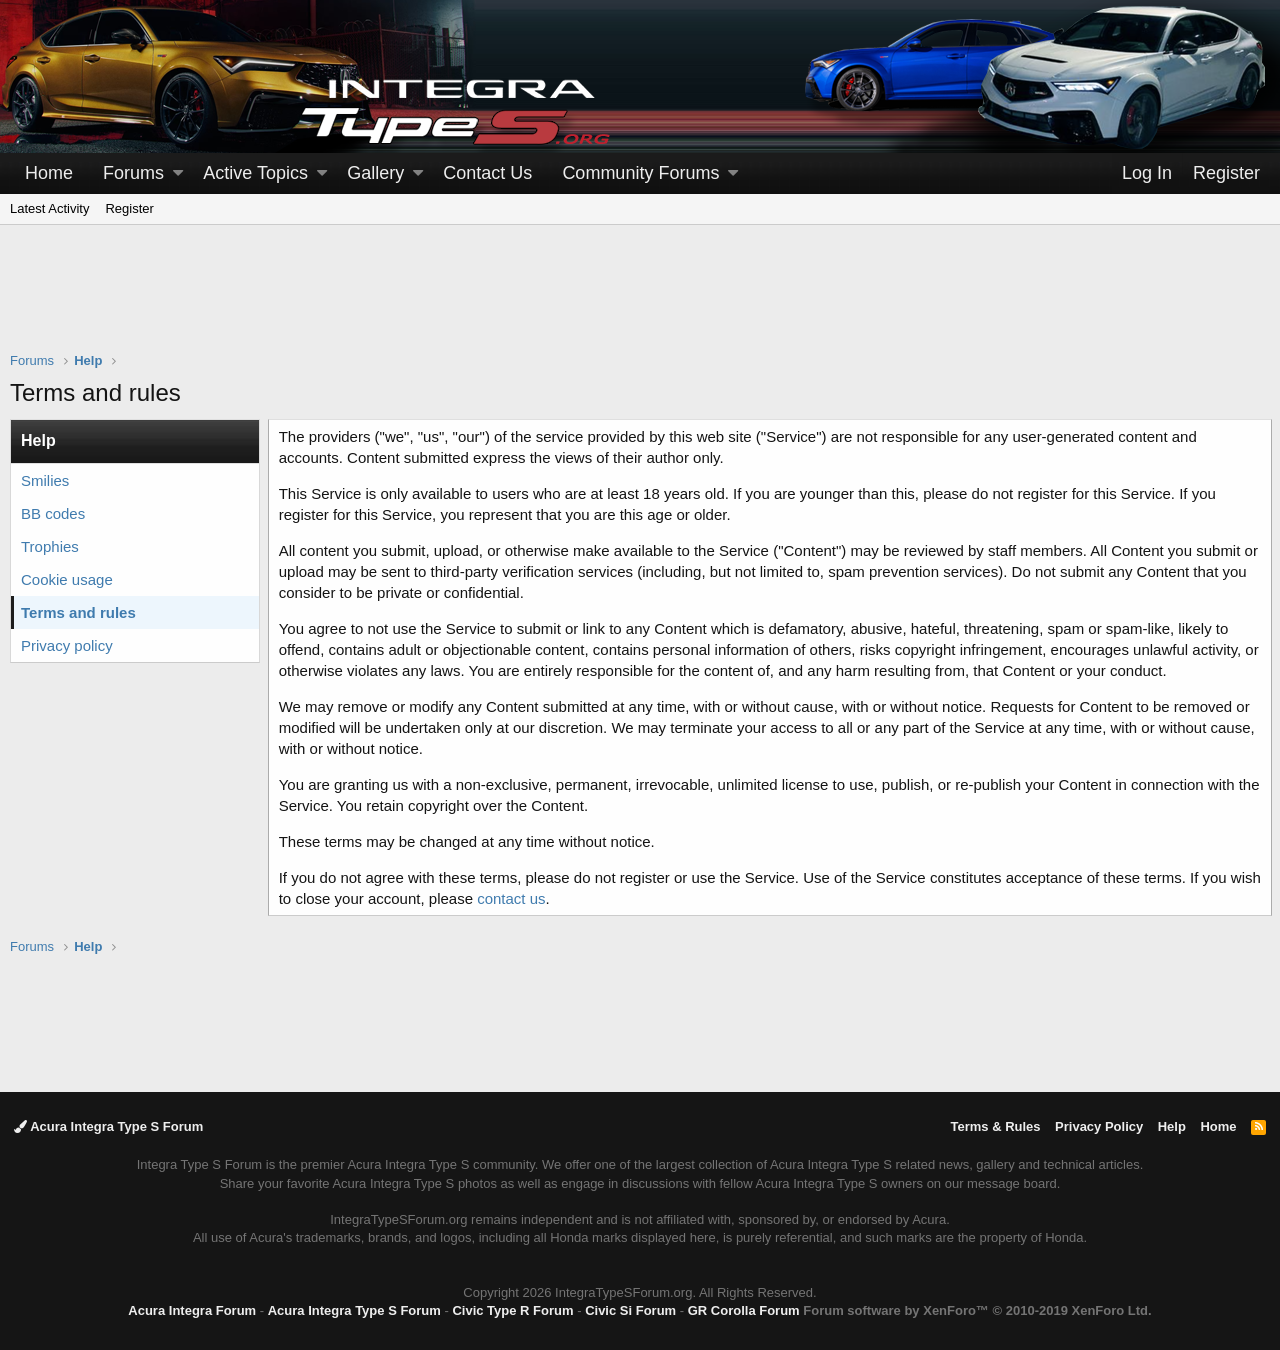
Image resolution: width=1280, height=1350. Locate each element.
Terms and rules (78, 612)
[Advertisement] (640, 301)
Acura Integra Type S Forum (108, 1126)
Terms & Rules (995, 1126)
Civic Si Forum (630, 1310)
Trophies (50, 546)
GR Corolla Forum (744, 1310)
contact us (548, 898)
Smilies (45, 480)
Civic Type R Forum (512, 1310)
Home (49, 173)
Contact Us (487, 173)
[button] (178, 173)
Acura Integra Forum (192, 1310)
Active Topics (255, 173)
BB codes (53, 513)
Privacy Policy (1099, 1126)
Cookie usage (67, 579)
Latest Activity (49, 208)
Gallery (375, 173)
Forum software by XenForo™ (977, 1310)
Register (129, 208)
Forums (133, 173)
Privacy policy (67, 645)
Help (1172, 1126)
